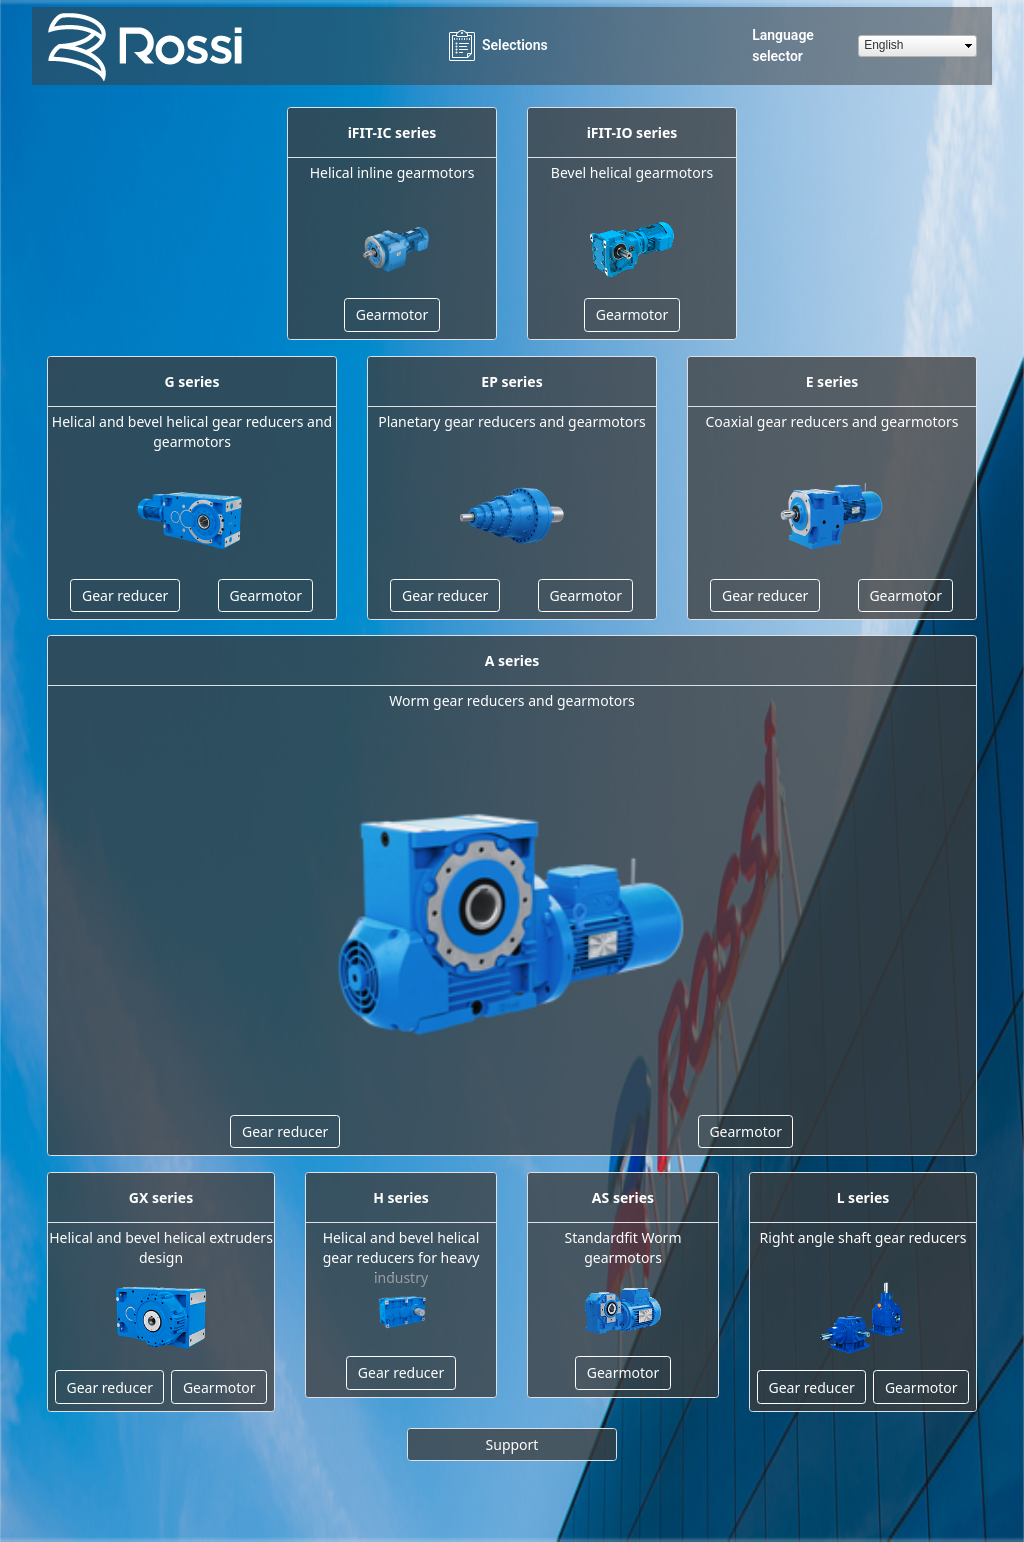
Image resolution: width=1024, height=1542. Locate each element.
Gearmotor (392, 314)
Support (512, 1444)
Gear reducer (125, 595)
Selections (496, 45)
